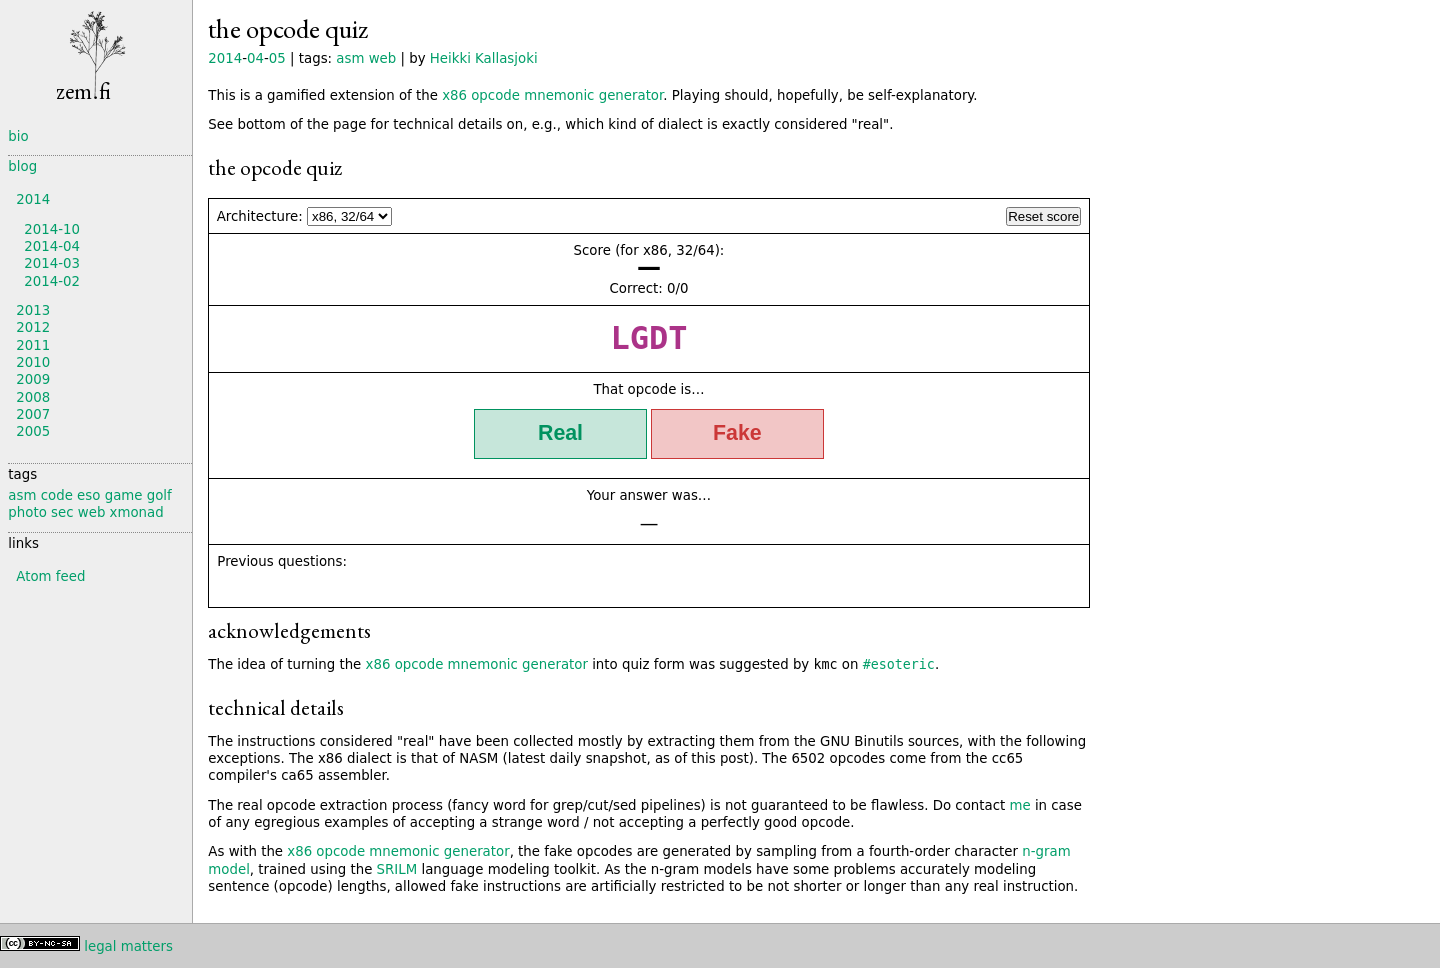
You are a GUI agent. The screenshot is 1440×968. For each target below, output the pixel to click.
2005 (33, 431)
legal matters (128, 946)
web (383, 58)
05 (277, 58)
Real (560, 433)
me (1019, 805)
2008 (33, 397)
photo (27, 512)
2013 (33, 310)
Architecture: (260, 216)
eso (88, 495)
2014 (225, 58)
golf (159, 495)
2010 (33, 362)
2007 (33, 414)
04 (255, 58)
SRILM (397, 869)
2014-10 (52, 229)
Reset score (1043, 216)
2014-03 (52, 263)
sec (62, 512)
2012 (33, 327)
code (57, 495)
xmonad (137, 512)
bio (18, 136)
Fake (737, 433)
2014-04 (52, 246)
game (124, 495)
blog (22, 166)
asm (350, 58)
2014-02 (52, 281)
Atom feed (50, 576)
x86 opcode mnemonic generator (552, 95)
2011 (33, 345)
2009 (33, 379)
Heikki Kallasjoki (484, 58)
